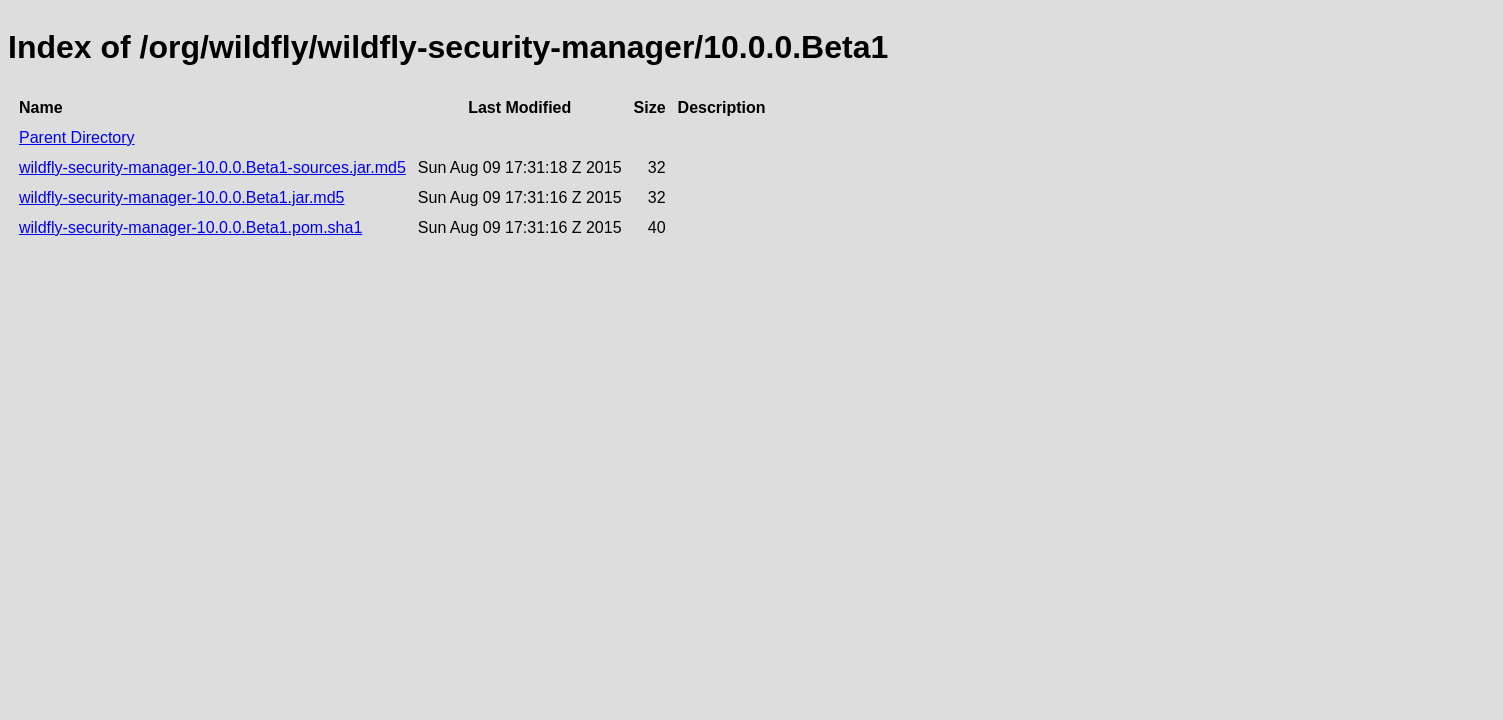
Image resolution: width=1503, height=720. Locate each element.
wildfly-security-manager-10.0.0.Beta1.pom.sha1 (190, 227)
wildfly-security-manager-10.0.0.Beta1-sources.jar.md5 (212, 167)
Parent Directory (77, 137)
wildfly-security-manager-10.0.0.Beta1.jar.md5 (181, 197)
